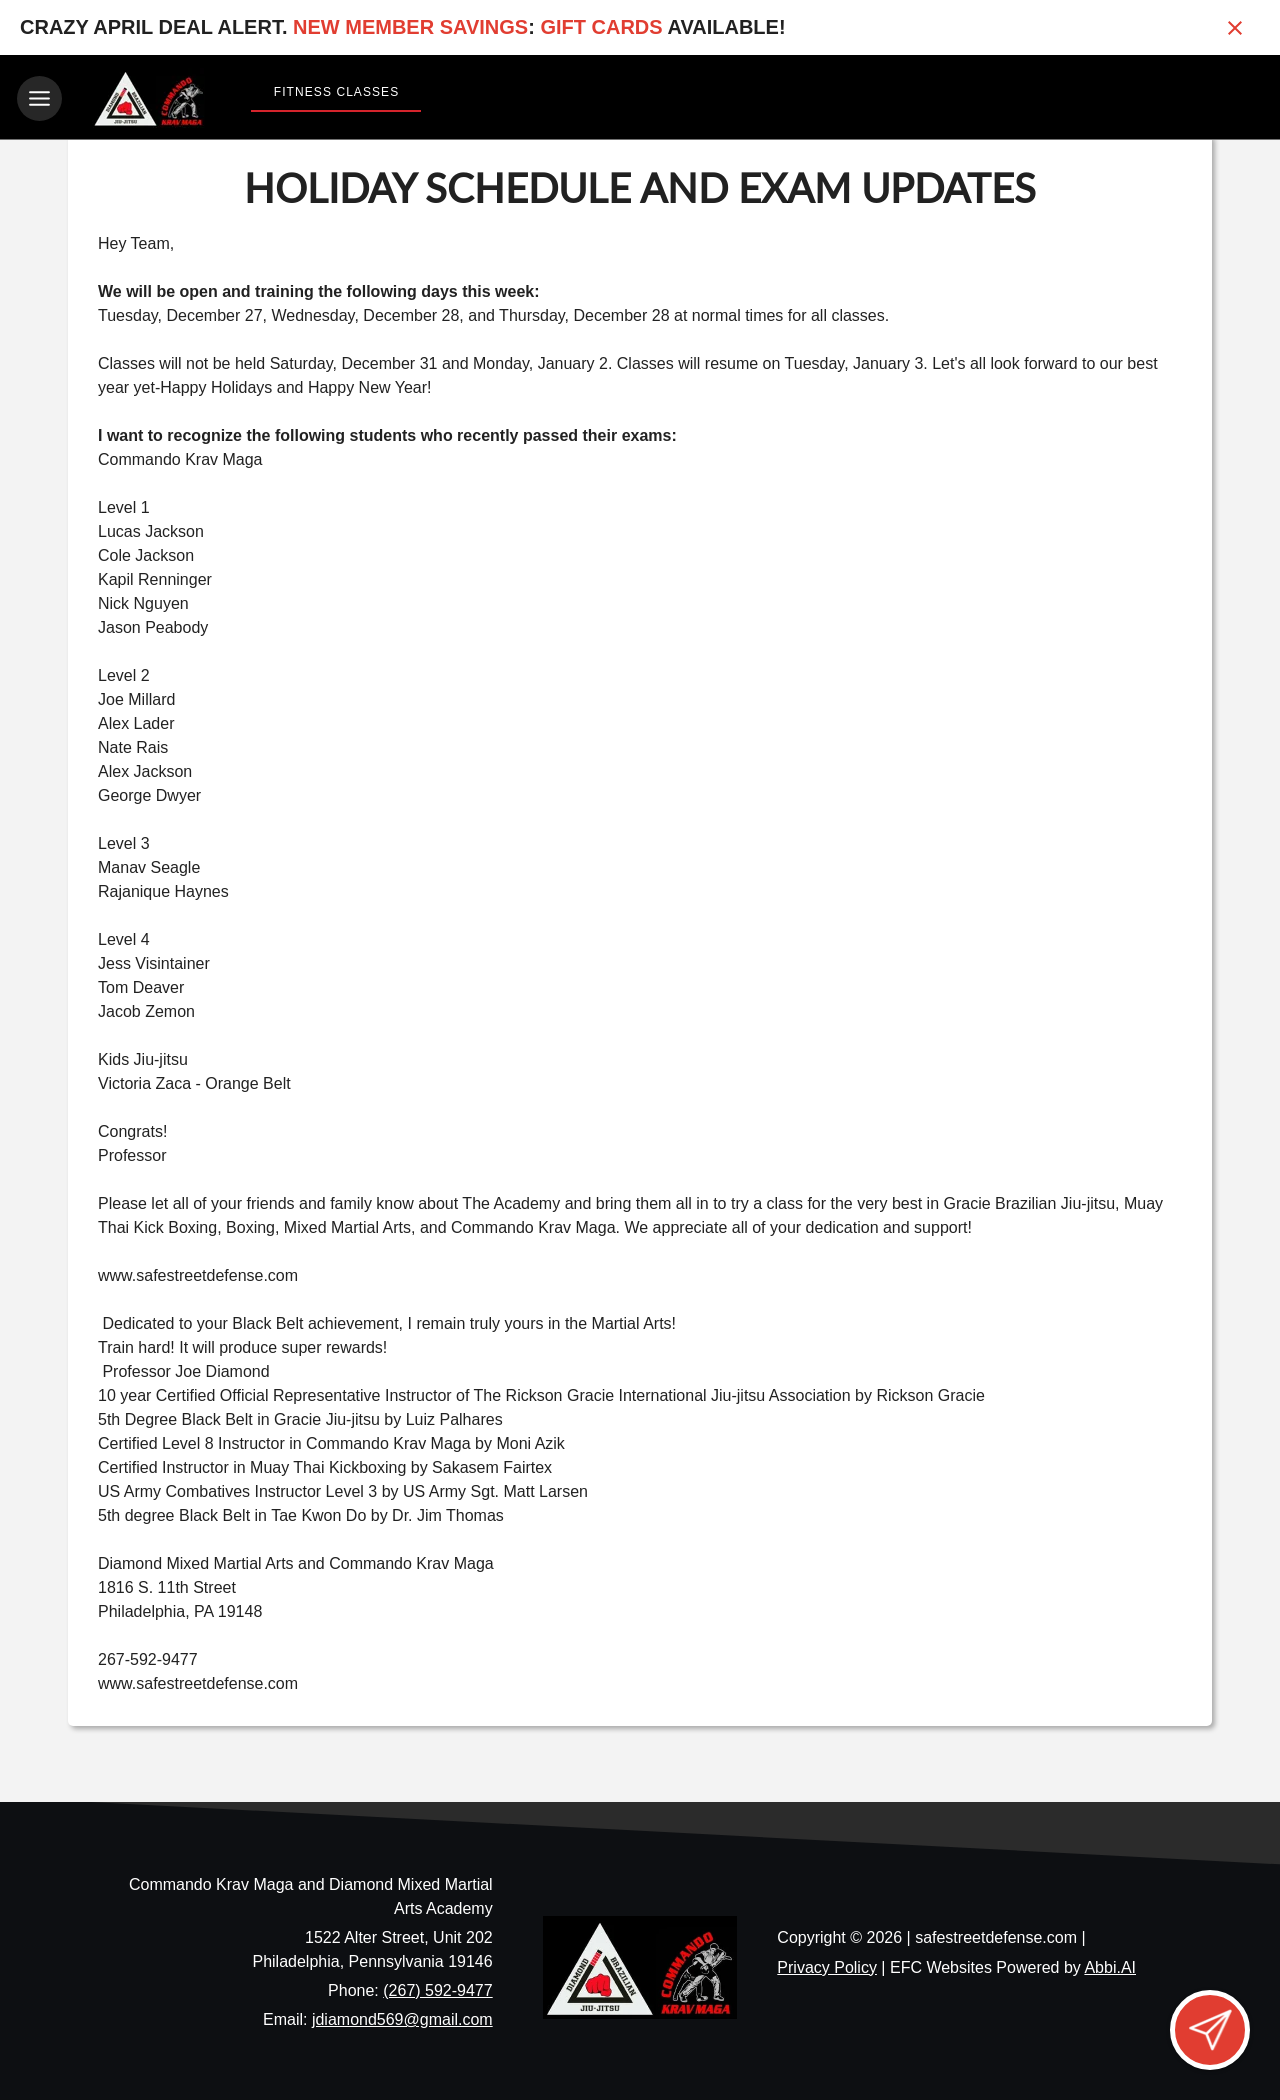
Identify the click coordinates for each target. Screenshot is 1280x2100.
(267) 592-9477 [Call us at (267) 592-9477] (437, 1987)
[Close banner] (1235, 28)
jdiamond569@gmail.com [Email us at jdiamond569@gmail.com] (402, 2016)
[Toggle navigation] (39, 98)
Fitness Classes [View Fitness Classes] (336, 92)
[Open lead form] (1210, 2030)
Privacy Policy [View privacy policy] (827, 1964)
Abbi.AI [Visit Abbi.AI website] (1110, 1964)
